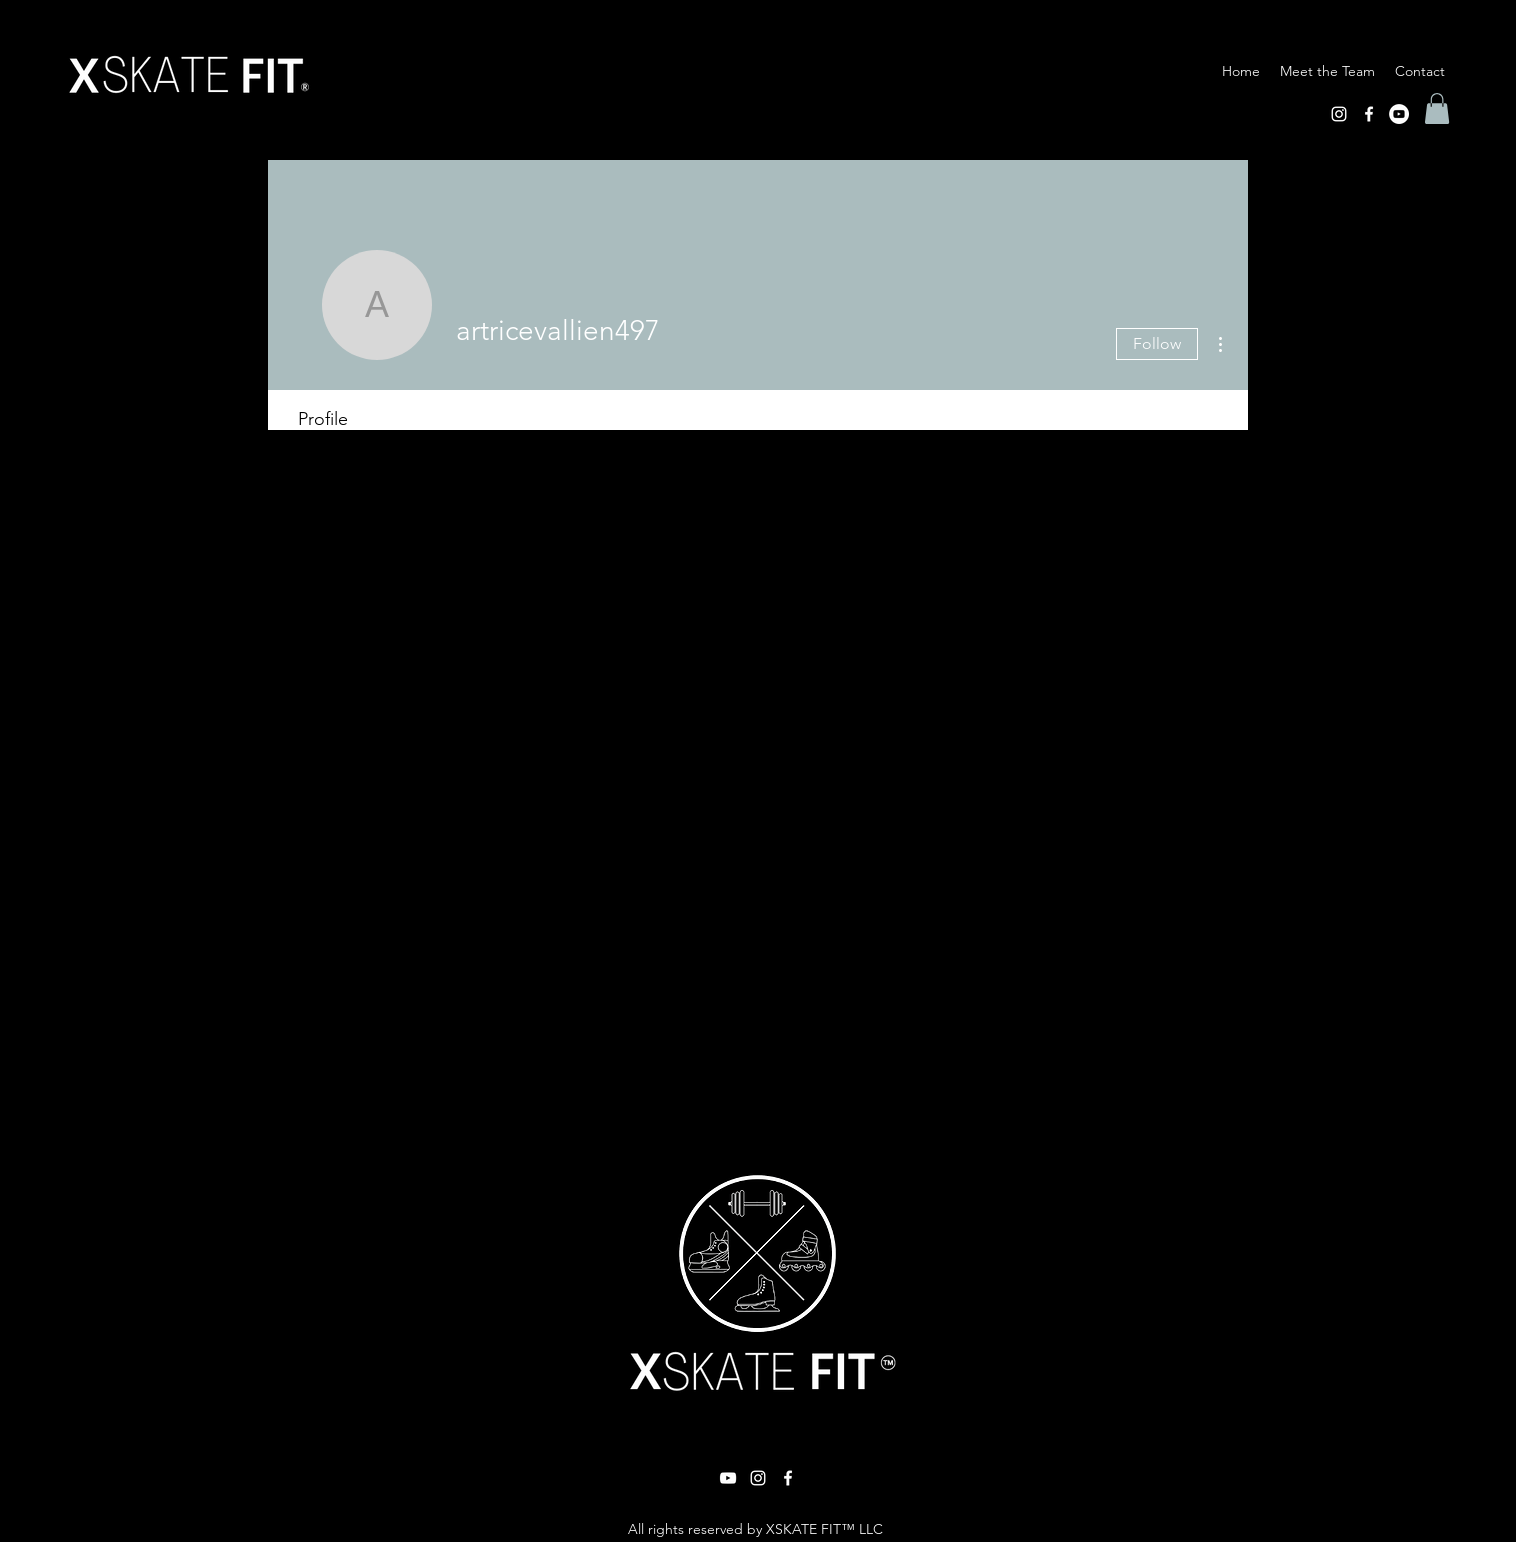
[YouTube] (1399, 114)
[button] (1437, 108)
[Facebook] (1369, 114)
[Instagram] (1339, 114)
